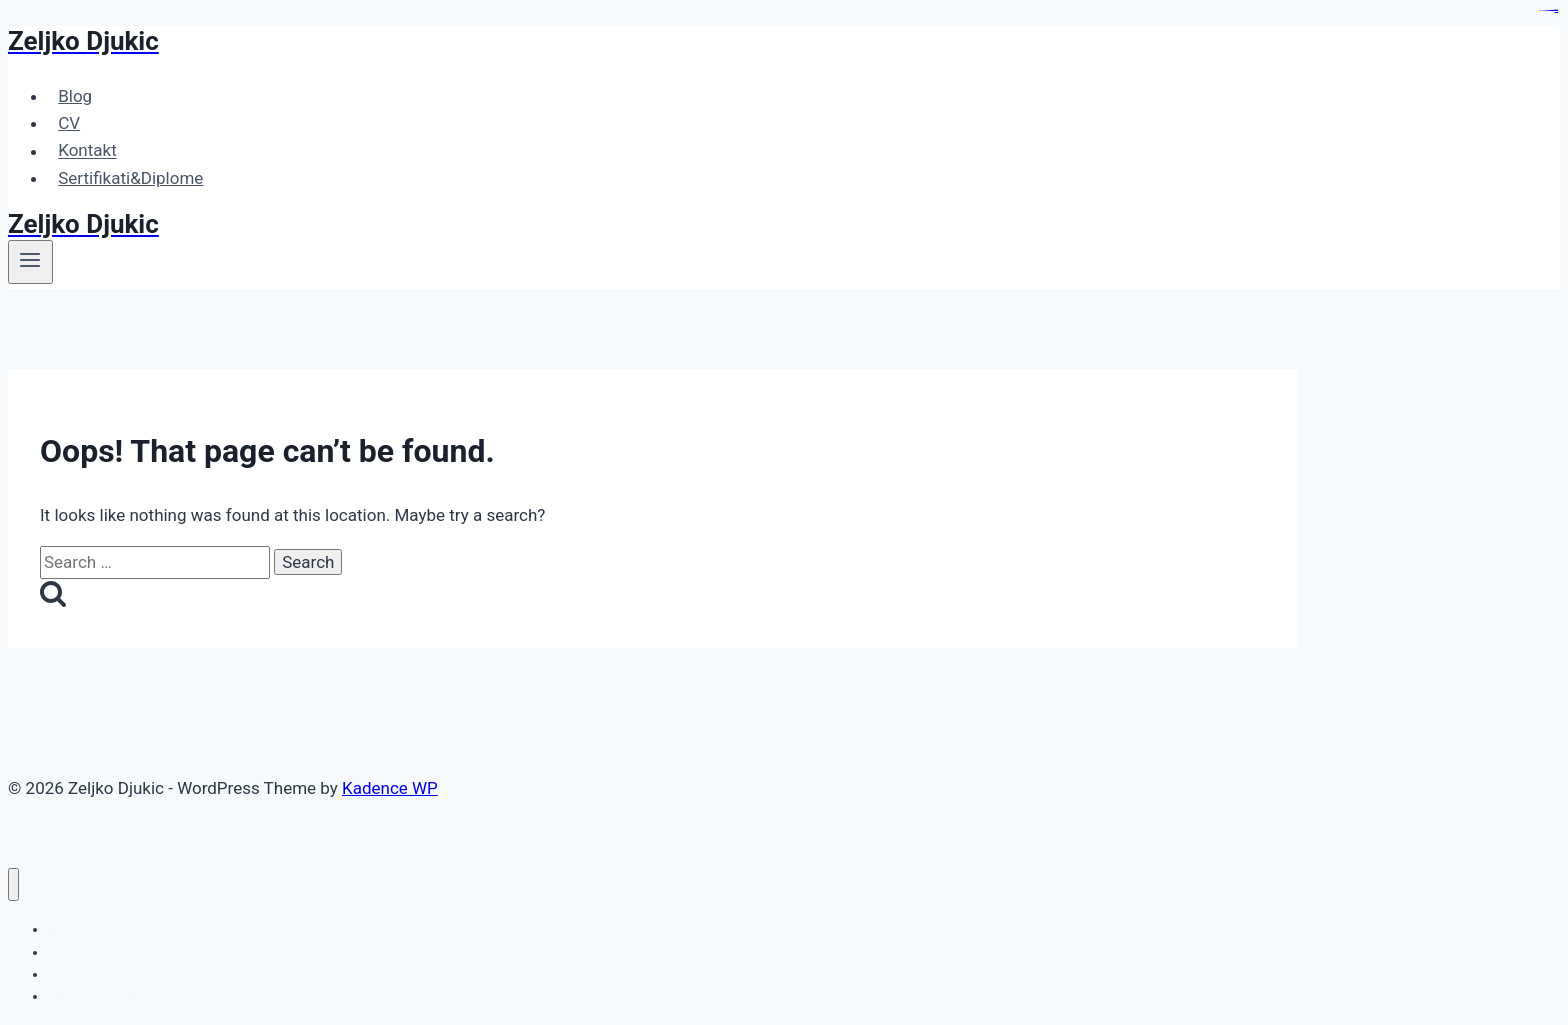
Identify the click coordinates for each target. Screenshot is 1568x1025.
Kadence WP (390, 788)
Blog (75, 96)
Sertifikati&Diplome (130, 178)
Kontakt (87, 151)
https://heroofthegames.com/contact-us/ (1549, 10)
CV (69, 123)
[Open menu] (30, 262)
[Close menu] (13, 884)
